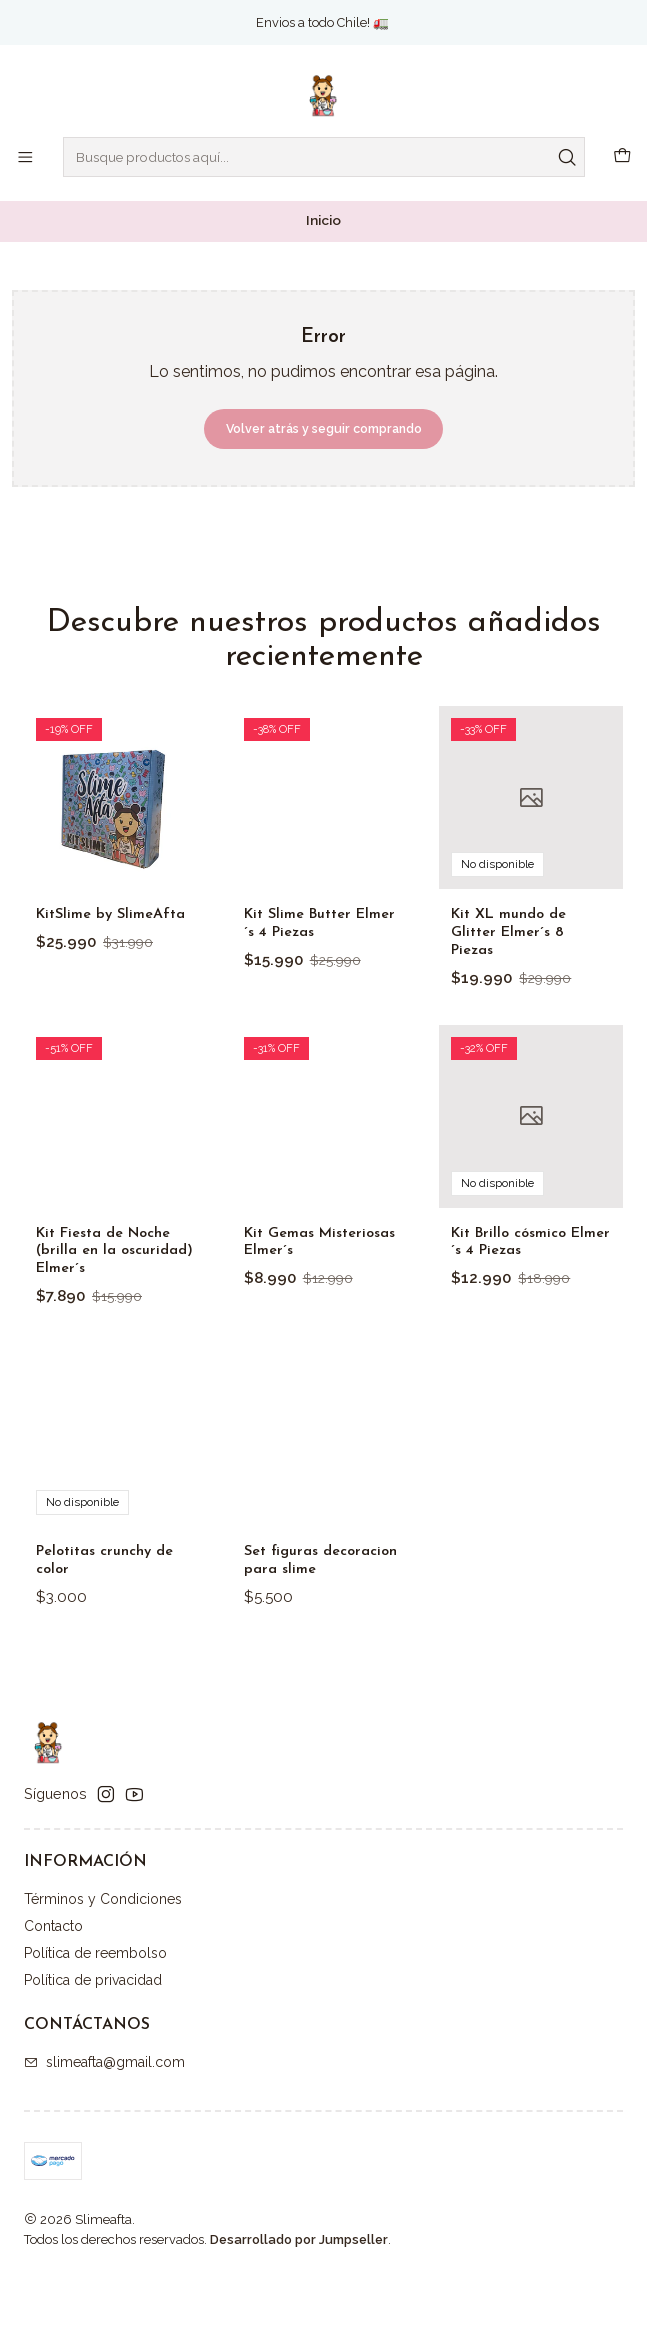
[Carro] (623, 157)
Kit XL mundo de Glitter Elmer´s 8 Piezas (517, 1028)
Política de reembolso (95, 2005)
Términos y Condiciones (103, 1951)
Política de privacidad (93, 2032)
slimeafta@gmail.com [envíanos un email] (104, 2114)
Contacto (53, 1978)
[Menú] (24, 157)
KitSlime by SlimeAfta (80, 967)
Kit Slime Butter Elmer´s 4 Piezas (306, 991)
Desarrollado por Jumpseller (299, 2291)
